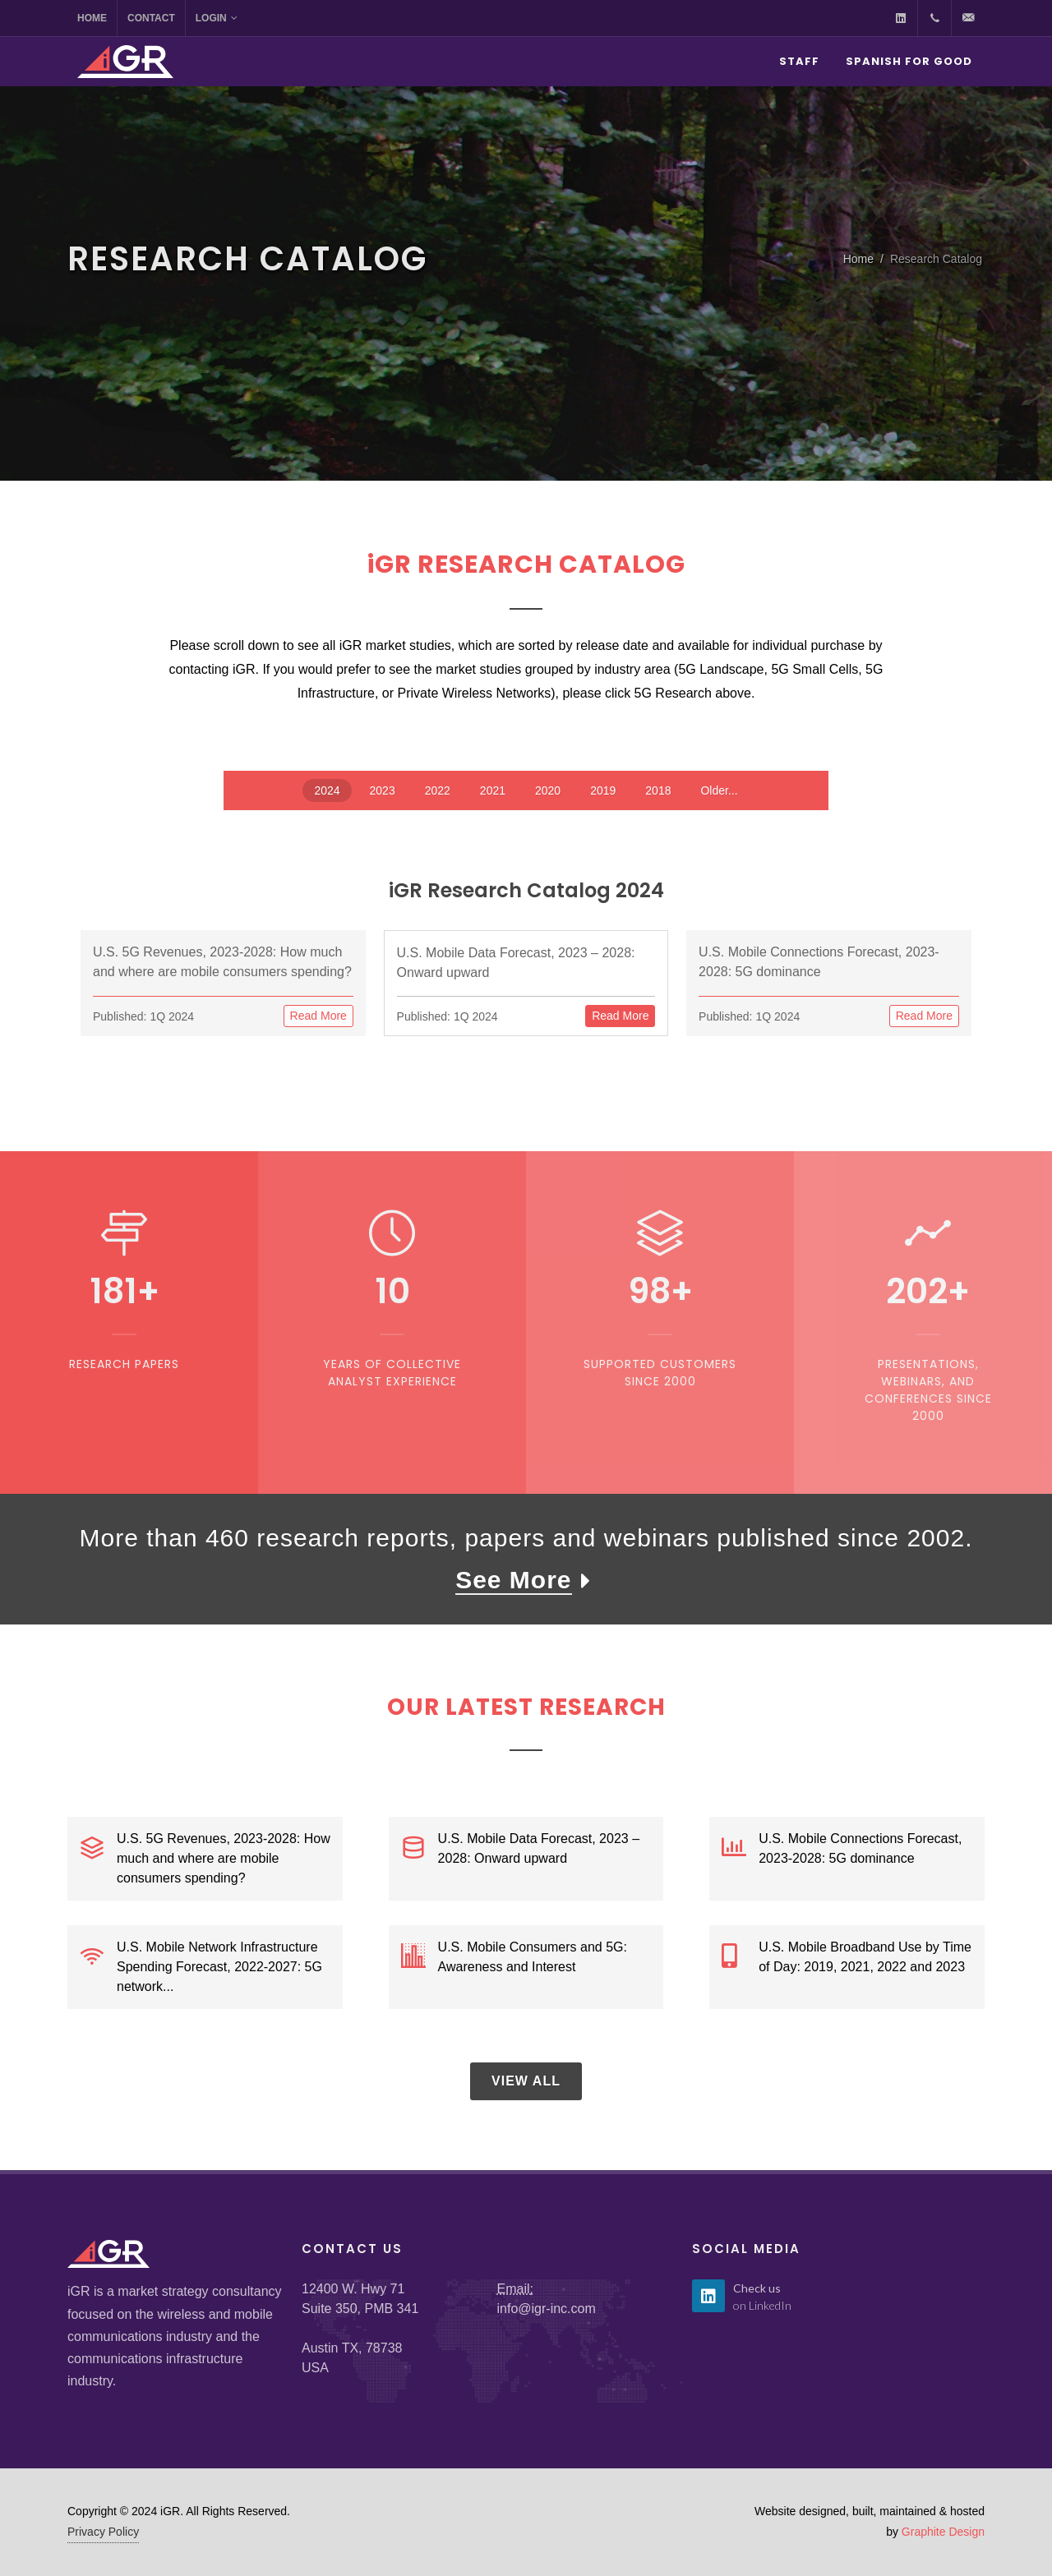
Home (92, 18)
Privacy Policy (103, 2531)
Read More (318, 1015)
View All (526, 2081)
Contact (151, 18)
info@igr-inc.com (546, 2309)
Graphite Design (943, 2531)
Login (217, 18)
